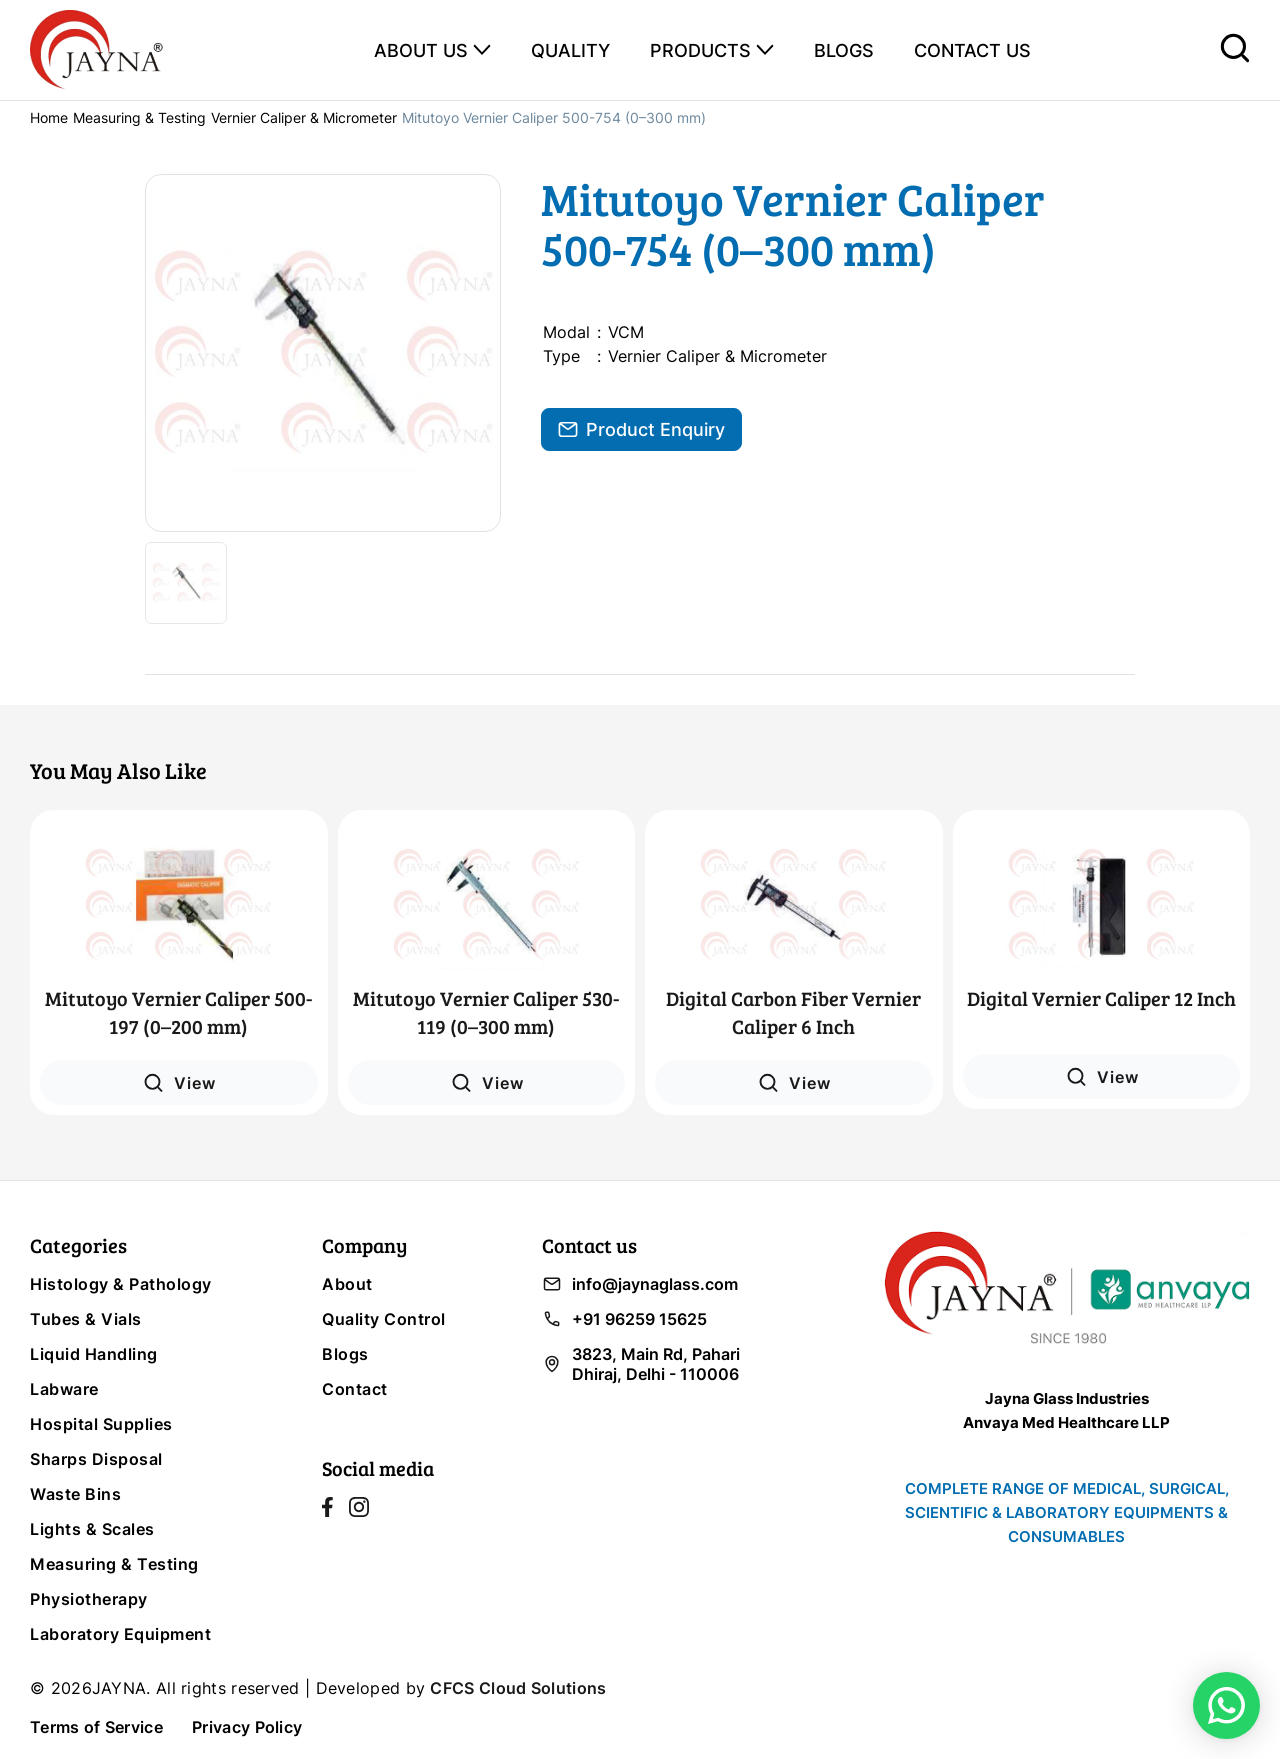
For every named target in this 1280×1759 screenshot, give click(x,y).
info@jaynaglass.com (640, 1284)
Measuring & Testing (139, 117)
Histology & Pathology (121, 1284)
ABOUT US (421, 50)
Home (49, 117)
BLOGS (844, 50)
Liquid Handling (94, 1354)
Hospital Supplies (101, 1424)
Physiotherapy (89, 1599)
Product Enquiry (641, 429)
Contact (355, 1389)
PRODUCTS (700, 50)
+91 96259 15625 (624, 1319)
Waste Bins (75, 1494)
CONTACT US (972, 50)
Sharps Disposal (96, 1459)
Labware (64, 1389)
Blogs (345, 1354)
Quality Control (384, 1319)
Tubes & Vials (86, 1319)
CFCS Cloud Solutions (518, 1688)
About (347, 1284)
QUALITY (570, 50)
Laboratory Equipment (120, 1634)
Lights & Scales (92, 1529)
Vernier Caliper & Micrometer (304, 117)
